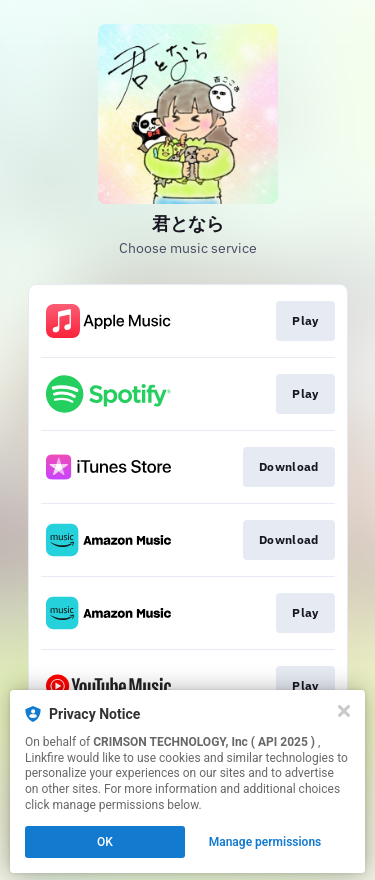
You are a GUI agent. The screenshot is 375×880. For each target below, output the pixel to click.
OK (105, 842)
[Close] (344, 711)
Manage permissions (265, 842)
